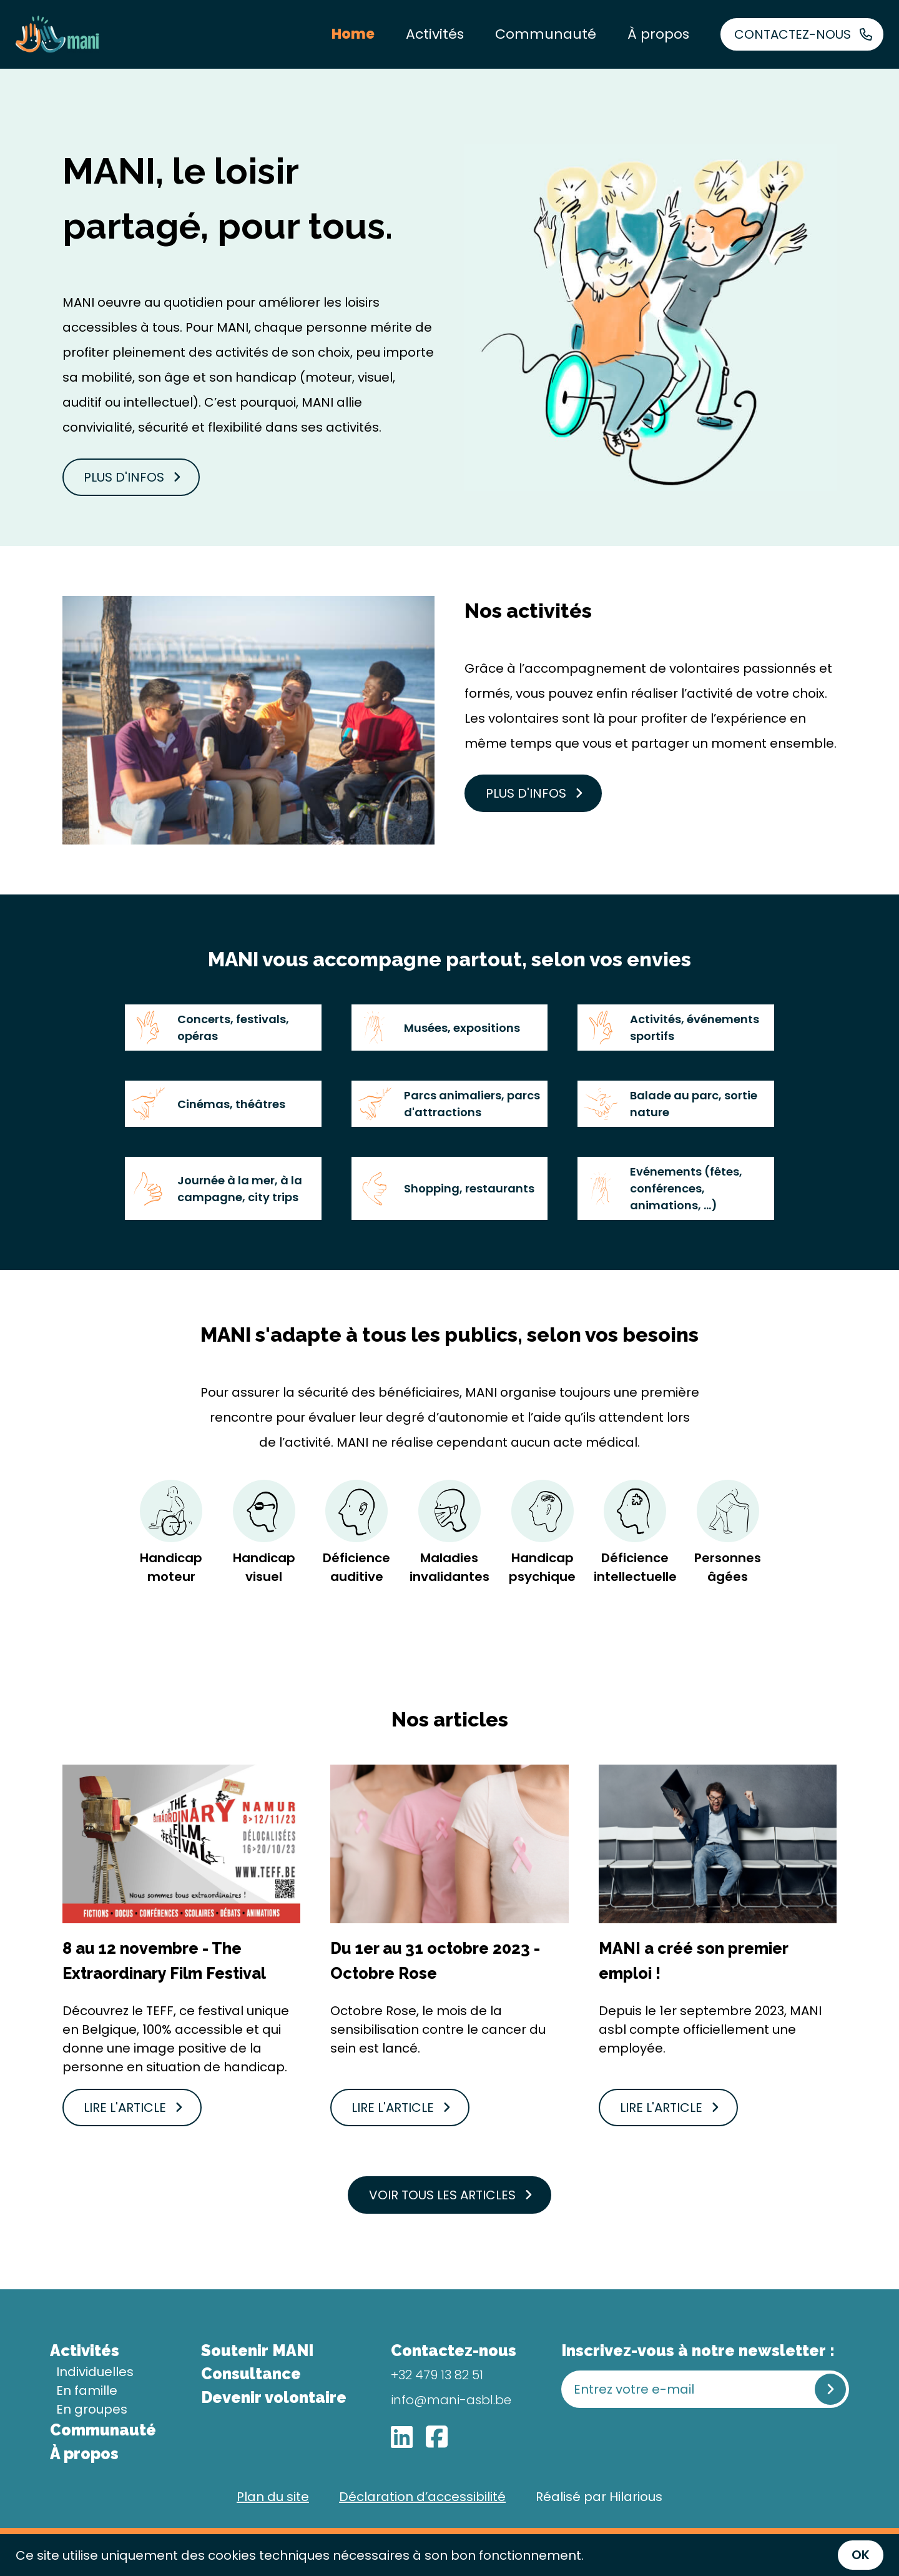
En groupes (91, 2409)
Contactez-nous (803, 34)
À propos (658, 34)
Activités (435, 34)
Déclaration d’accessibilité (422, 2496)
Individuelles (95, 2371)
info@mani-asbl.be (451, 2400)
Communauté (545, 34)
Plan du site (273, 2496)
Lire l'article (133, 2107)
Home (353, 34)
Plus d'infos (132, 477)
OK (861, 2555)
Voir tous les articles (451, 2195)
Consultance (251, 2373)
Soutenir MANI (257, 2350)
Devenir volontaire (273, 2397)
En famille (86, 2390)
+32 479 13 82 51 (437, 2375)
